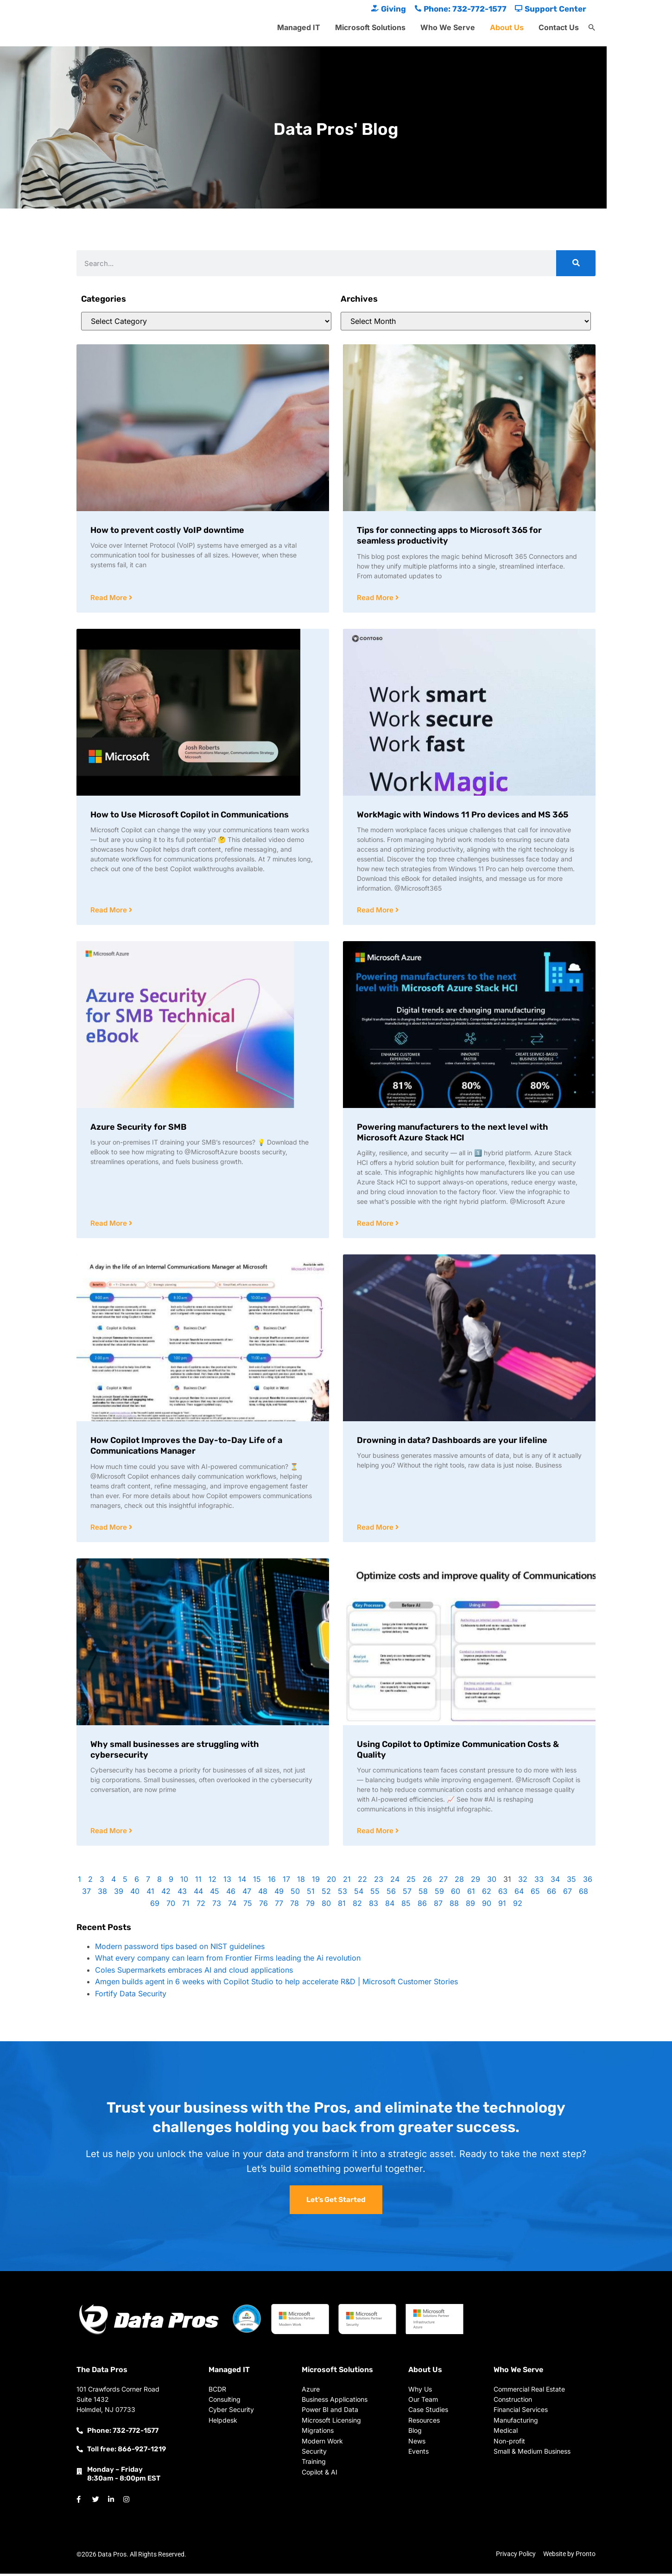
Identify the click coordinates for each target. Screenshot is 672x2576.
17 (286, 1881)
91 (502, 1905)
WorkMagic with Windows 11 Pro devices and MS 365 (462, 815)
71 (186, 1905)
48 (262, 1893)
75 (247, 1905)
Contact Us (559, 27)
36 (587, 1881)
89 (470, 1905)
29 (475, 1881)
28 (459, 1881)
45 (214, 1893)
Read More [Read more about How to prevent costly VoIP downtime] (109, 598)
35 (571, 1881)
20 (331, 1881)
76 (263, 1905)
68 (583, 1893)
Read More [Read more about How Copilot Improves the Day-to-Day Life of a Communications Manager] (109, 1529)
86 (422, 1905)
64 (519, 1893)
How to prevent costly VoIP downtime (167, 530)
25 (411, 1881)
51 (311, 1893)
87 (438, 1905)
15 (257, 1881)
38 (102, 1893)
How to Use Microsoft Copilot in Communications (189, 815)
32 (522, 1881)
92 (517, 1905)
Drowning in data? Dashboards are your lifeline (452, 1442)
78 (294, 1905)
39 (118, 1893)
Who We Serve (447, 27)
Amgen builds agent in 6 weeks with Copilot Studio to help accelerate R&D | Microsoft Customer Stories (276, 1983)
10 (184, 1881)
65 (535, 1893)
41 (150, 1893)
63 (502, 1893)
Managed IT (298, 27)
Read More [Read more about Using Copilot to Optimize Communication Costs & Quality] (376, 1833)
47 (246, 1893)
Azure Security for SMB (138, 1128)
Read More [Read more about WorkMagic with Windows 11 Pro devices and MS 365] (376, 910)
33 (539, 1881)
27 (443, 1881)
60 (455, 1893)
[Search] (576, 263)
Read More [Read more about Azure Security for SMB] (109, 1224)
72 (201, 1905)
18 (301, 1881)
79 (310, 1905)
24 (394, 1881)
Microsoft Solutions (370, 27)
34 (555, 1881)
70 (170, 1905)
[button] (592, 28)
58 (423, 1893)
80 (326, 1905)
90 (486, 1905)
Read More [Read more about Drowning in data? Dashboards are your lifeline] (376, 1529)
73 (216, 1905)
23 (378, 1881)
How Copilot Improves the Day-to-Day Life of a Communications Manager (186, 1447)
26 (427, 1881)
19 (316, 1881)
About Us (507, 27)
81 (342, 1905)
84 (389, 1905)
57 (407, 1893)
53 (342, 1893)
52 (326, 1893)
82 (357, 1905)
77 (279, 1905)
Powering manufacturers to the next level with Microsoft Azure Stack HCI (452, 1133)
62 (486, 1893)
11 (198, 1881)
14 (242, 1881)
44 (198, 1893)
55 (375, 1893)
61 (471, 1893)
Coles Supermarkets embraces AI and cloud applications (194, 1972)
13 (227, 1881)
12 (212, 1881)
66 (551, 1893)
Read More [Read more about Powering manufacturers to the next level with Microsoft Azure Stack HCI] (376, 1224)
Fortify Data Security (130, 1995)
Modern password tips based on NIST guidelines (180, 1948)
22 (362, 1881)
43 (182, 1893)
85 (406, 1905)
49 (279, 1893)
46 (230, 1893)
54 (358, 1893)
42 (166, 1893)
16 (272, 1881)
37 (86, 1893)
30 (491, 1881)
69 (154, 1905)
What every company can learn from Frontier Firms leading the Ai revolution (228, 1960)
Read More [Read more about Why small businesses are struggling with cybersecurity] (109, 1833)
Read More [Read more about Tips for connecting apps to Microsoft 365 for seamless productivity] (376, 598)
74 (232, 1905)
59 (439, 1893)
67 (567, 1893)
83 (373, 1905)
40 (134, 1893)
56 (391, 1893)
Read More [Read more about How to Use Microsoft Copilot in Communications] (109, 910)
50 (295, 1893)
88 (454, 1905)
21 (347, 1881)
